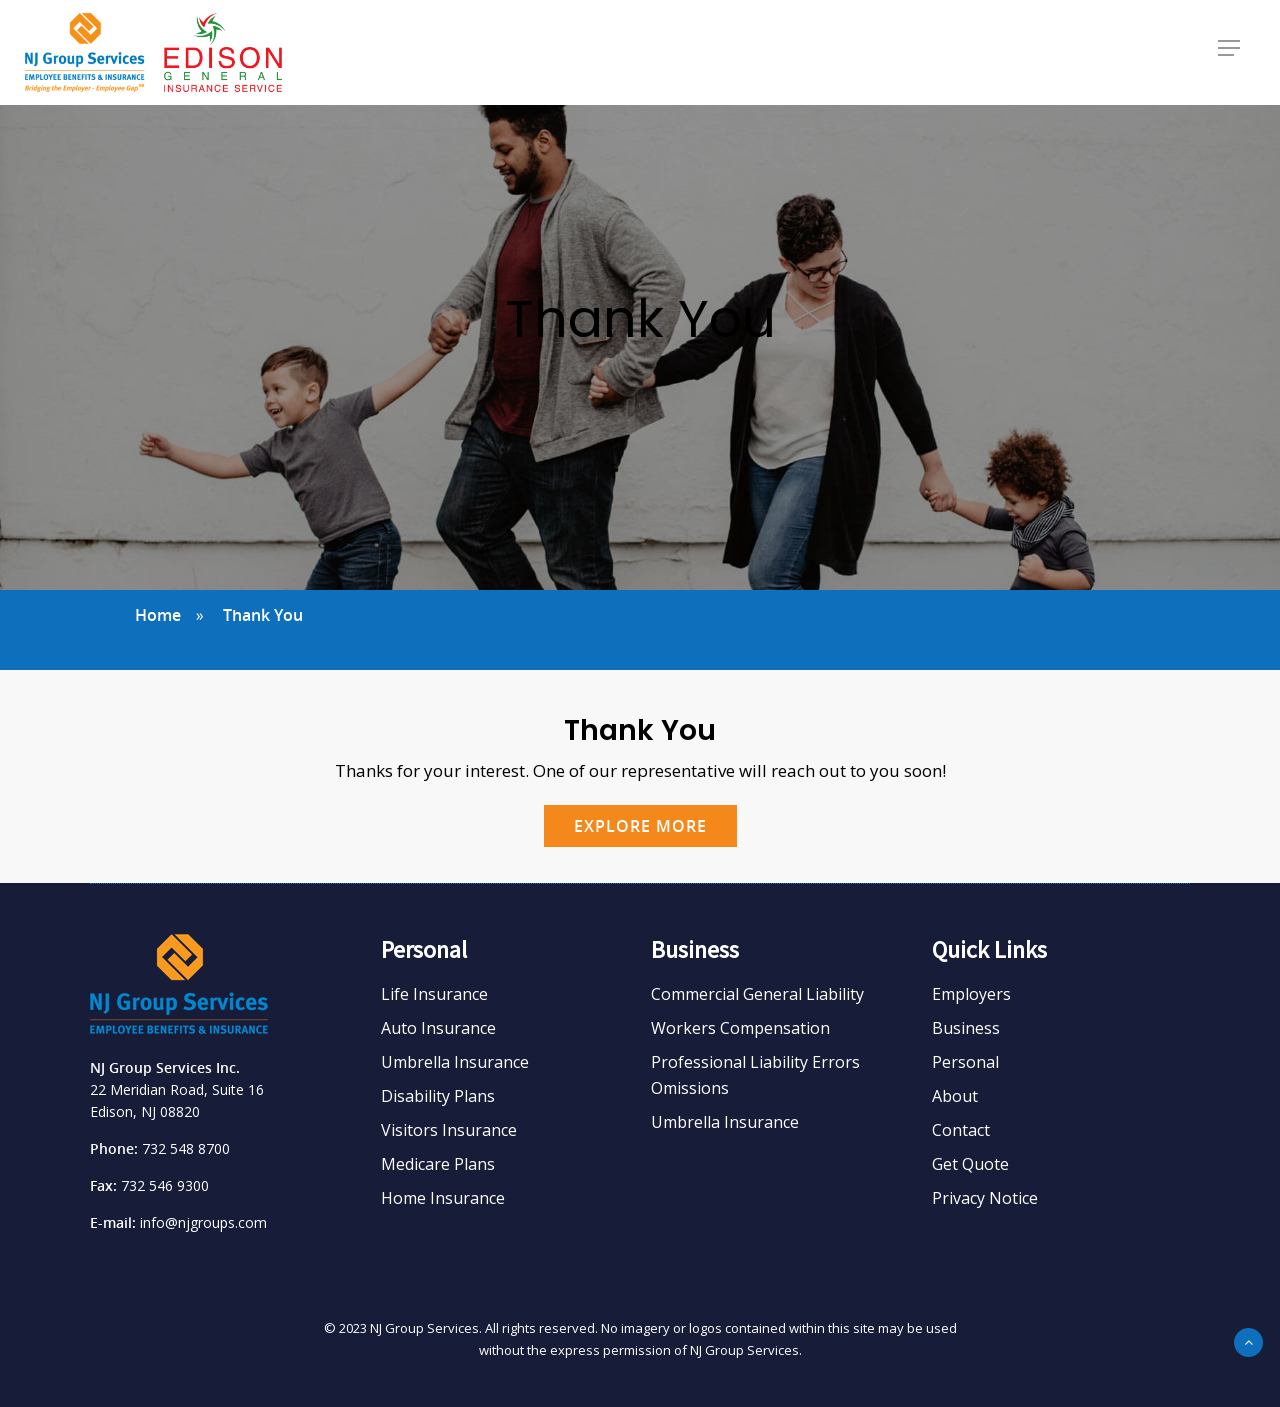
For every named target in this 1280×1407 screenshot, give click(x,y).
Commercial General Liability (757, 994)
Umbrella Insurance (455, 1062)
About (955, 1096)
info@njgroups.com (203, 1222)
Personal (965, 1062)
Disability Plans (438, 1096)
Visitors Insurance (449, 1130)
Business (966, 1028)
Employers (971, 994)
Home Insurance (443, 1198)
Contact (961, 1130)
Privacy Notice (985, 1198)
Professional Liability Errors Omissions (755, 1075)
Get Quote (970, 1164)
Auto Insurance (438, 1028)
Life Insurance (434, 994)
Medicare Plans (438, 1164)
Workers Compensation (740, 1028)
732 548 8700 (186, 1148)
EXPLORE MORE (640, 826)
